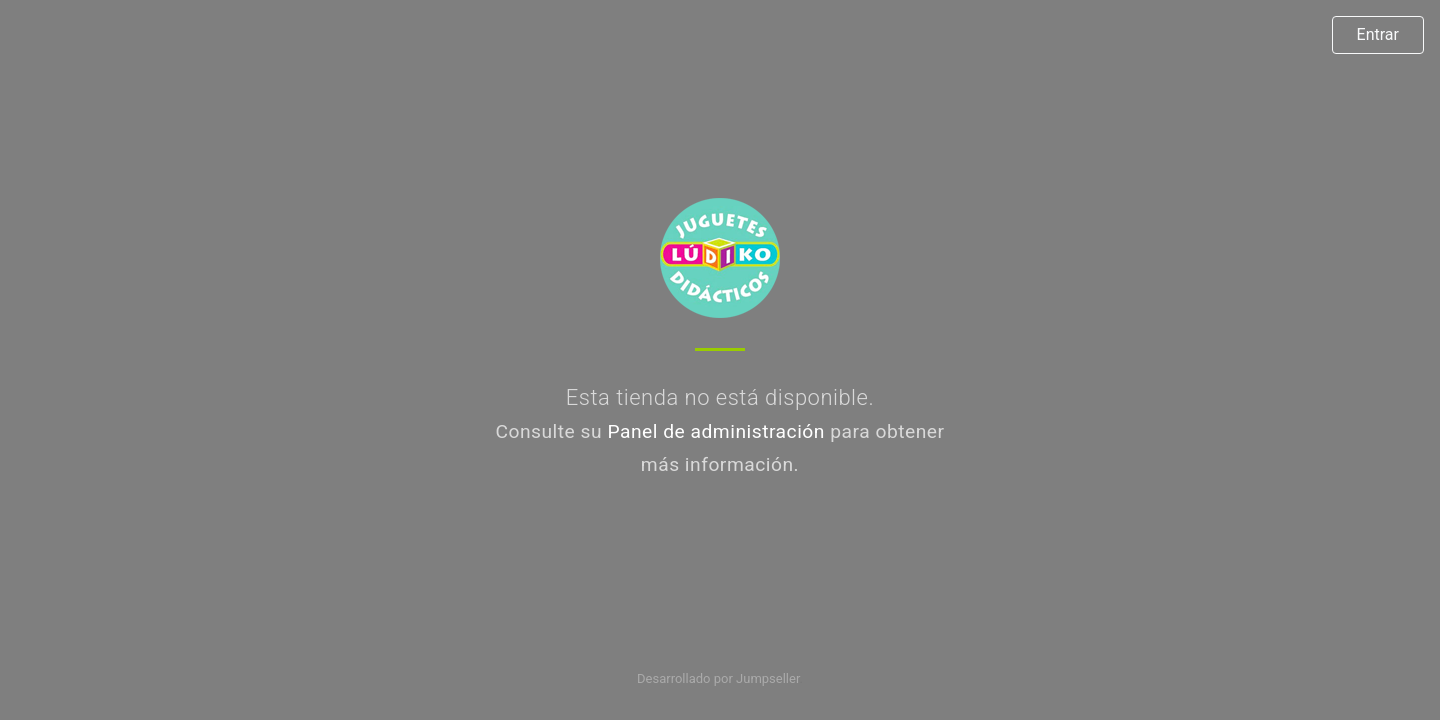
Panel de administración (716, 431)
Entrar (1378, 34)
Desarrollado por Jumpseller (718, 678)
